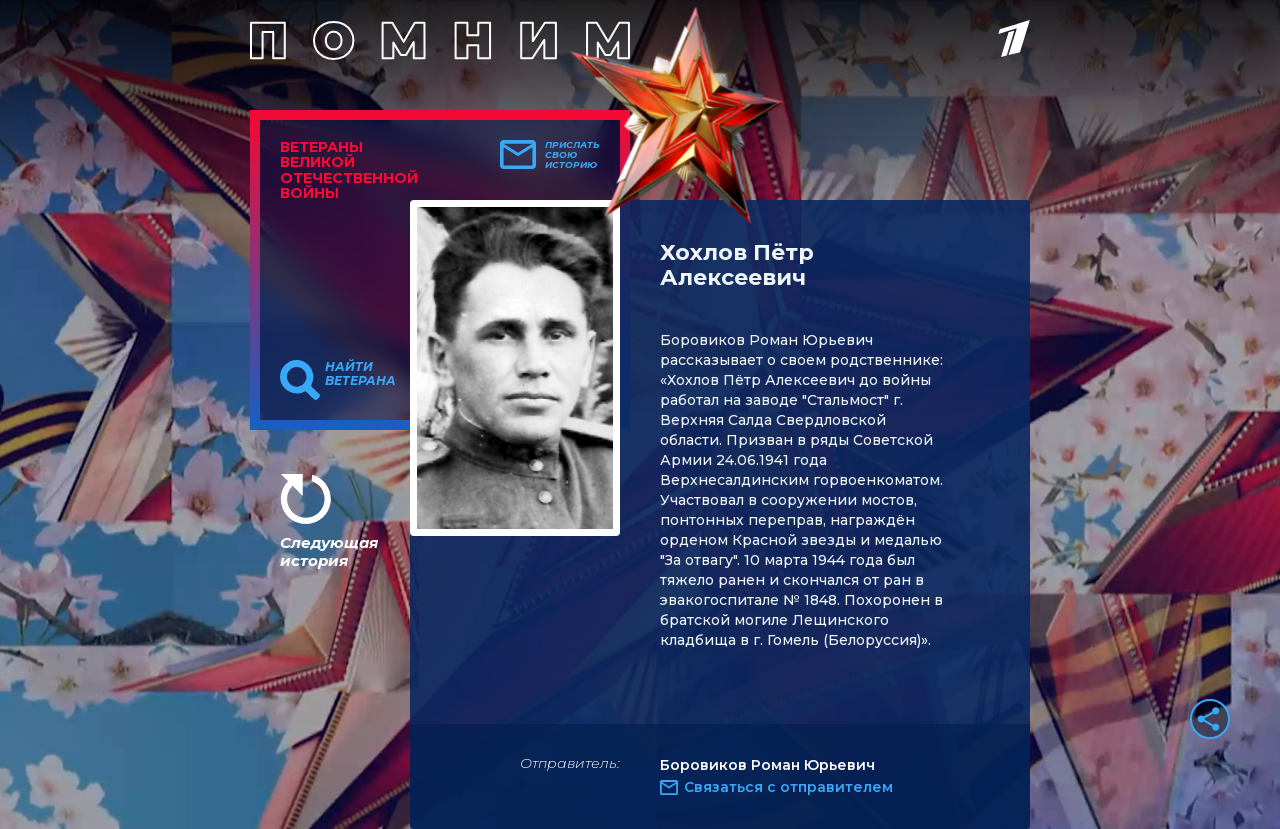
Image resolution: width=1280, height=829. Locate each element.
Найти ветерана (360, 374)
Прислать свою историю (572, 155)
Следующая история (329, 551)
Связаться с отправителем (788, 787)
